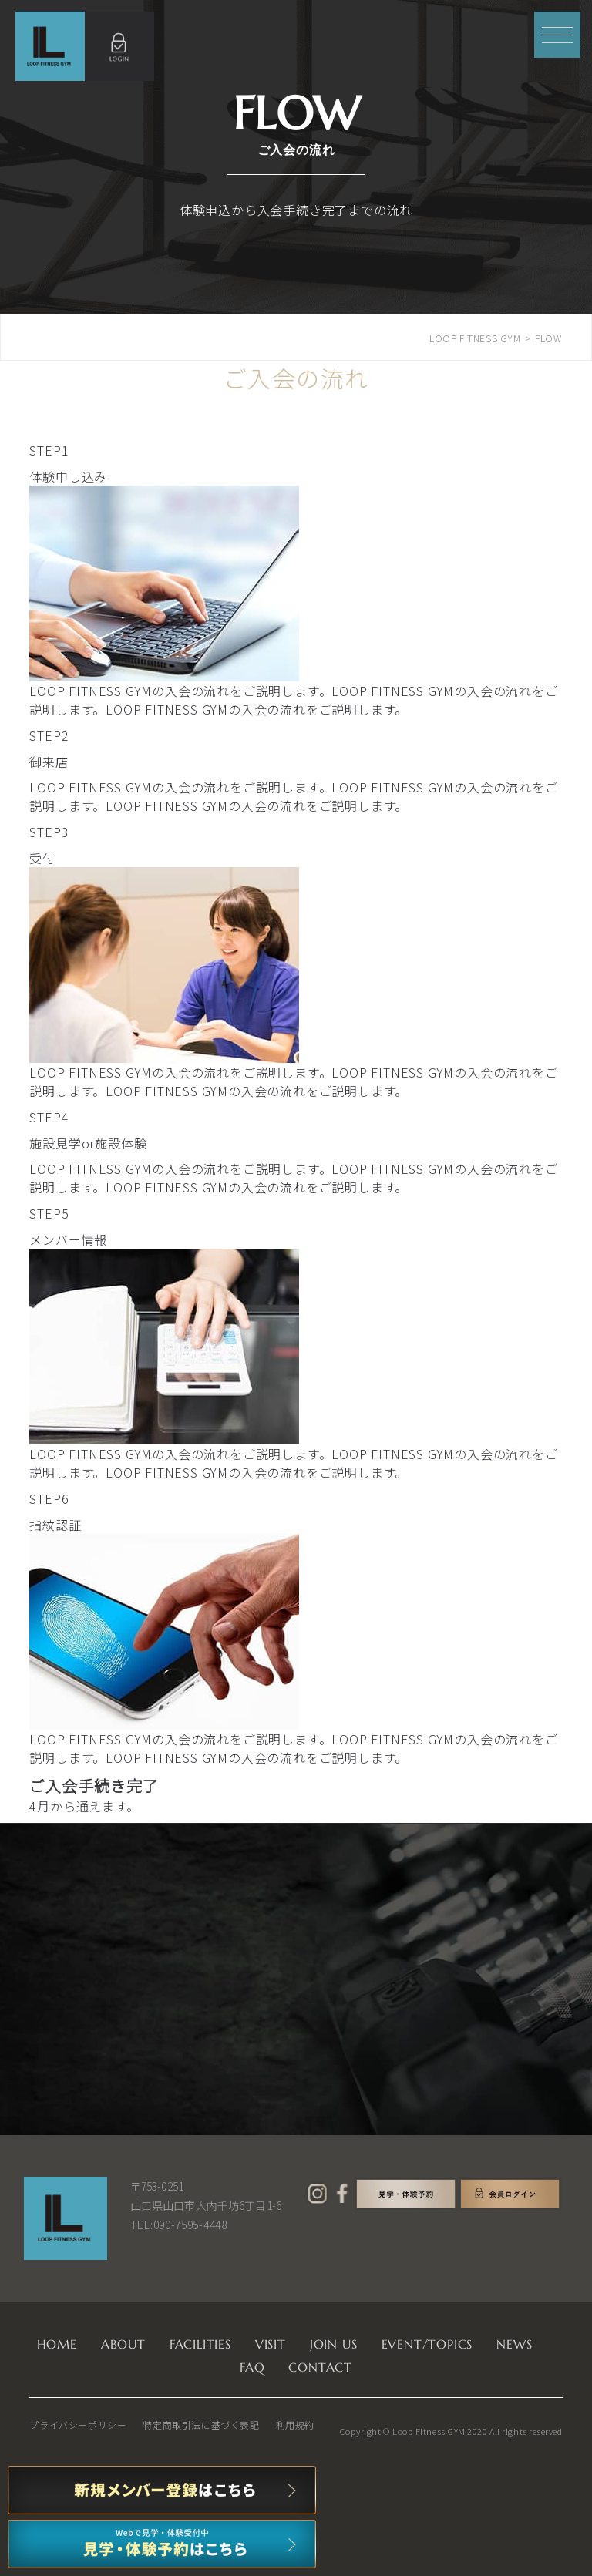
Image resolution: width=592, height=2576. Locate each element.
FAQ (252, 2367)
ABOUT (123, 2344)
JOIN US (334, 2344)
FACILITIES (200, 2344)
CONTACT (320, 2367)
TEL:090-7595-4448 (178, 2224)
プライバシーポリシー (77, 2424)
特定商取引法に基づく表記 (201, 2424)
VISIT (270, 2344)
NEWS (514, 2344)
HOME (57, 2344)
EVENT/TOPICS (427, 2344)
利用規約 (295, 2424)
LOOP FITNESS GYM (475, 338)
